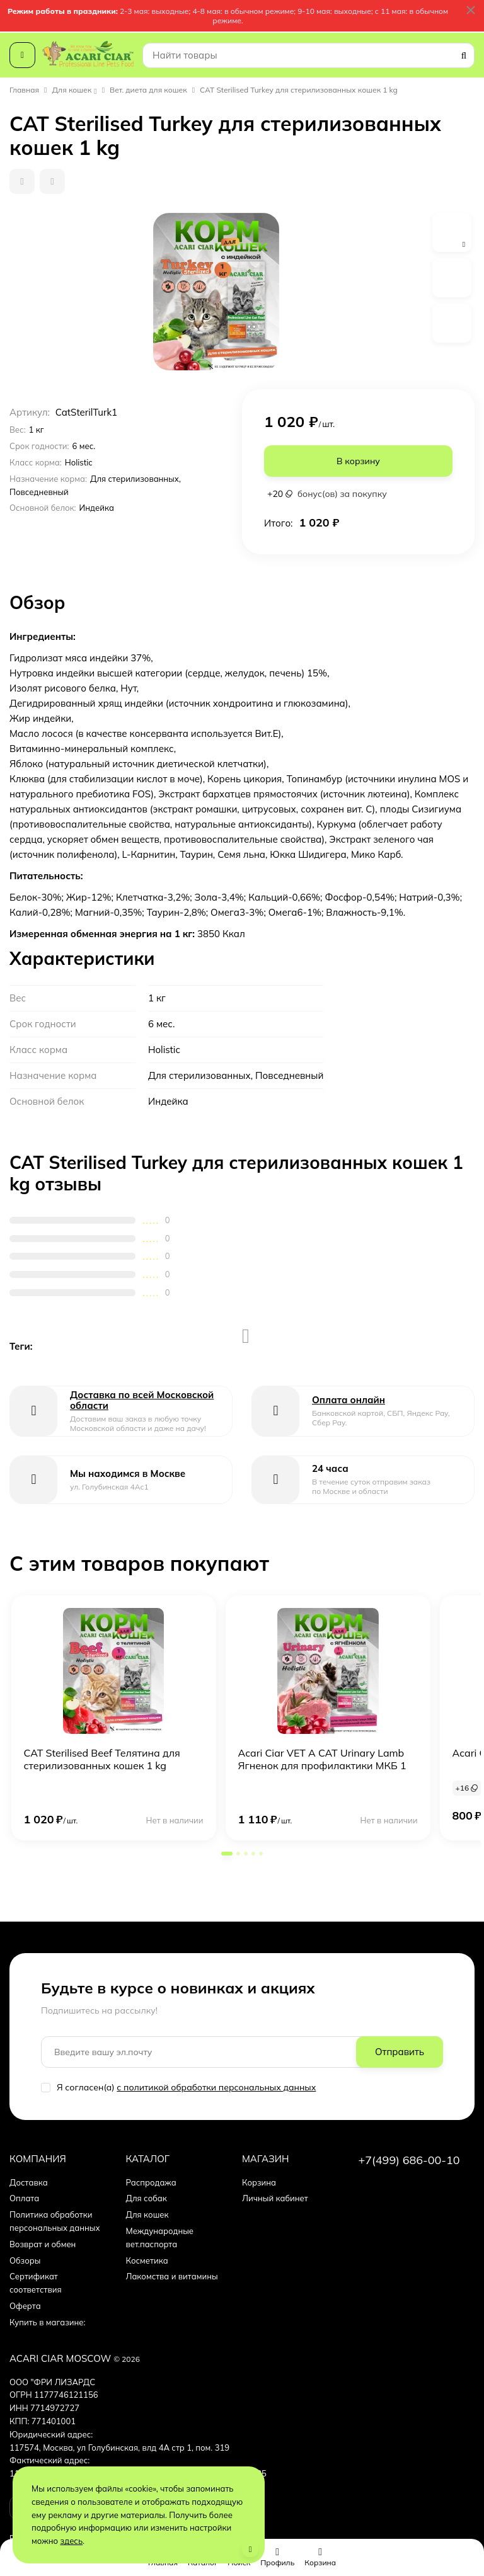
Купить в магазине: (47, 2322)
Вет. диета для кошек (148, 89)
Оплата (24, 2198)
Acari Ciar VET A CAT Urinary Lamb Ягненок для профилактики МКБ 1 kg (322, 1765)
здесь (71, 2541)
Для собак (146, 2198)
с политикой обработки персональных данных (216, 2087)
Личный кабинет (275, 2198)
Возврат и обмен (42, 2244)
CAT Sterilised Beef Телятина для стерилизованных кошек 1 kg (102, 1759)
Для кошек (72, 89)
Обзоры (24, 2260)
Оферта (25, 2306)
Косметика (147, 2260)
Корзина (259, 2182)
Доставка (28, 2182)
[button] (227, 1853)
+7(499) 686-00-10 (409, 2160)
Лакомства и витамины (172, 2276)
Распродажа (151, 2182)
